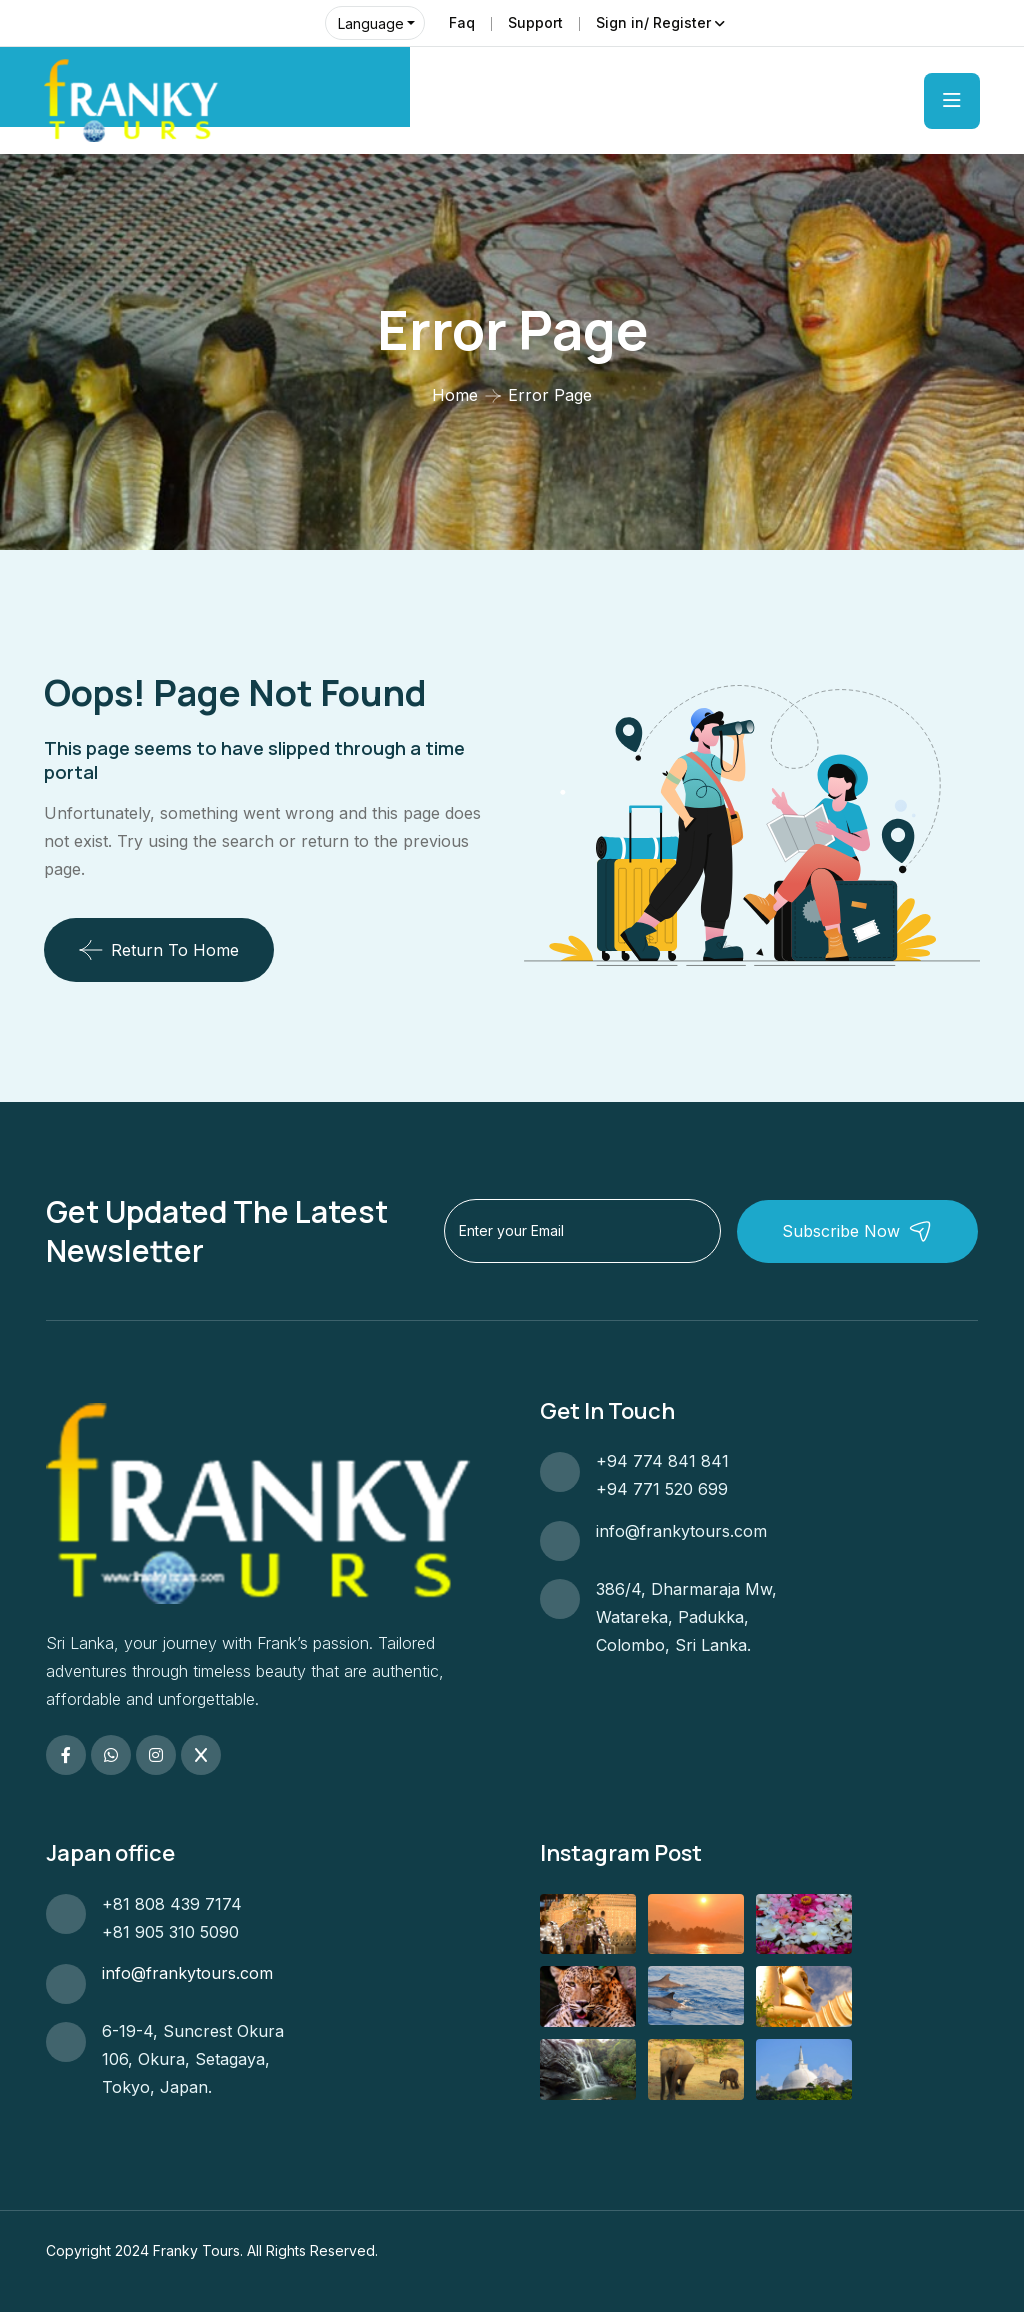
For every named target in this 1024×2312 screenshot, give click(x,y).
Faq (462, 22)
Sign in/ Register (653, 22)
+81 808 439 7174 (172, 1904)
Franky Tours (196, 2250)
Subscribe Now (864, 1230)
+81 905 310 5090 (170, 1932)
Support (535, 22)
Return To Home (159, 950)
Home (455, 395)
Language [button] (371, 23)
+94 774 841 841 (662, 1461)
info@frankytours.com (681, 1531)
